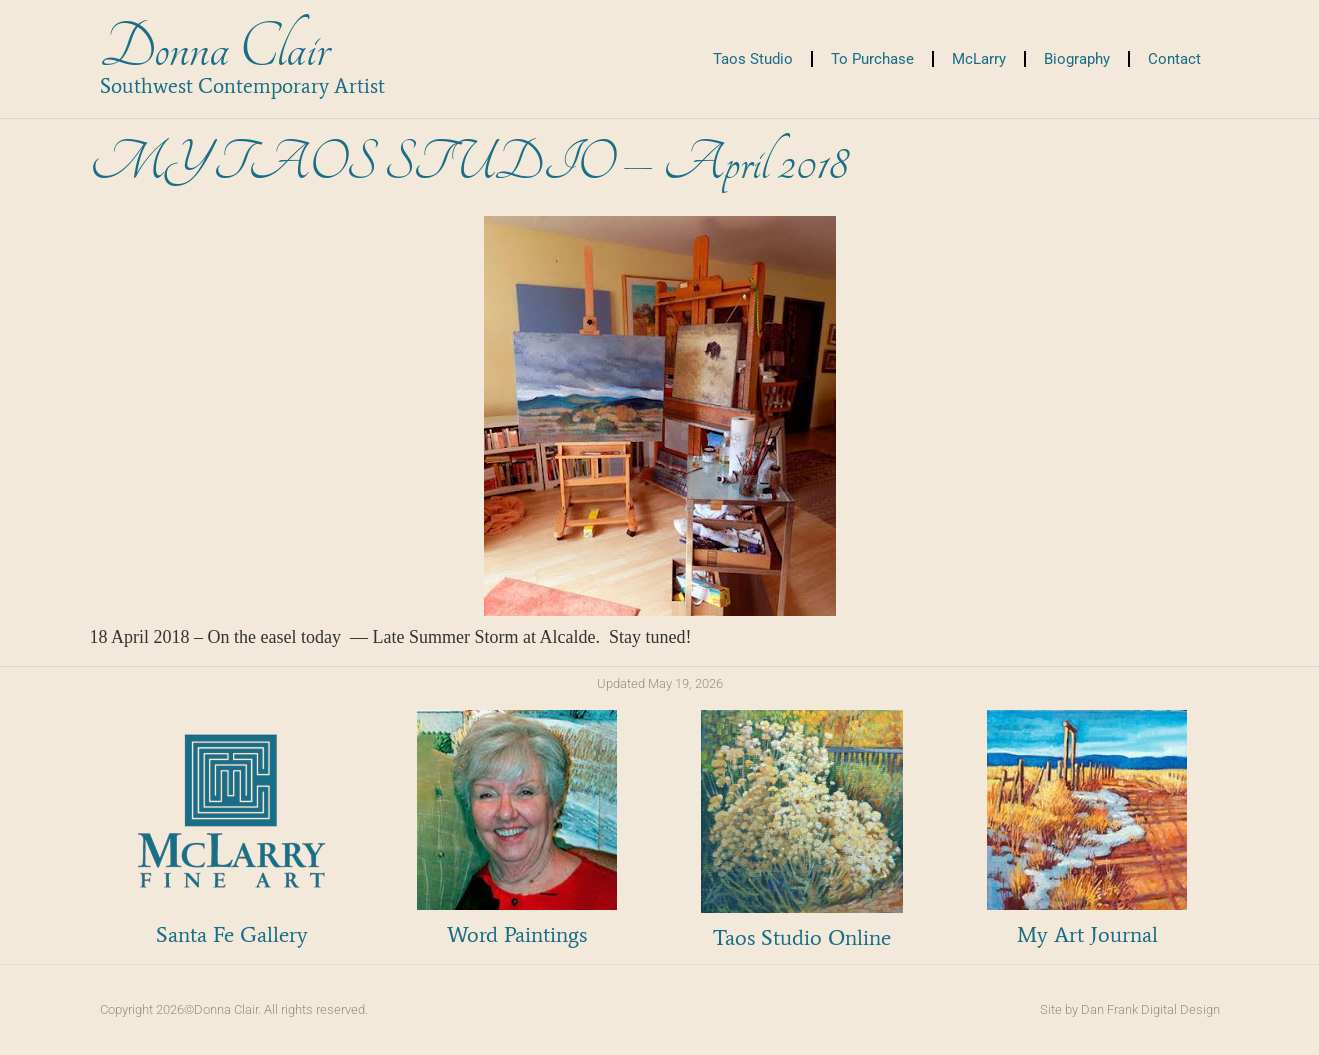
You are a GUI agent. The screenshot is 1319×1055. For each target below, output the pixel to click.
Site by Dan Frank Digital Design (1130, 1009)
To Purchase (872, 59)
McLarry (979, 59)
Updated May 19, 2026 (660, 683)
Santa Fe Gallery (232, 934)
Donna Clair (214, 48)
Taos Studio (753, 59)
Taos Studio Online (802, 937)
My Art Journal (1087, 934)
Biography (1077, 59)
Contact (1174, 59)
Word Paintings (517, 934)
